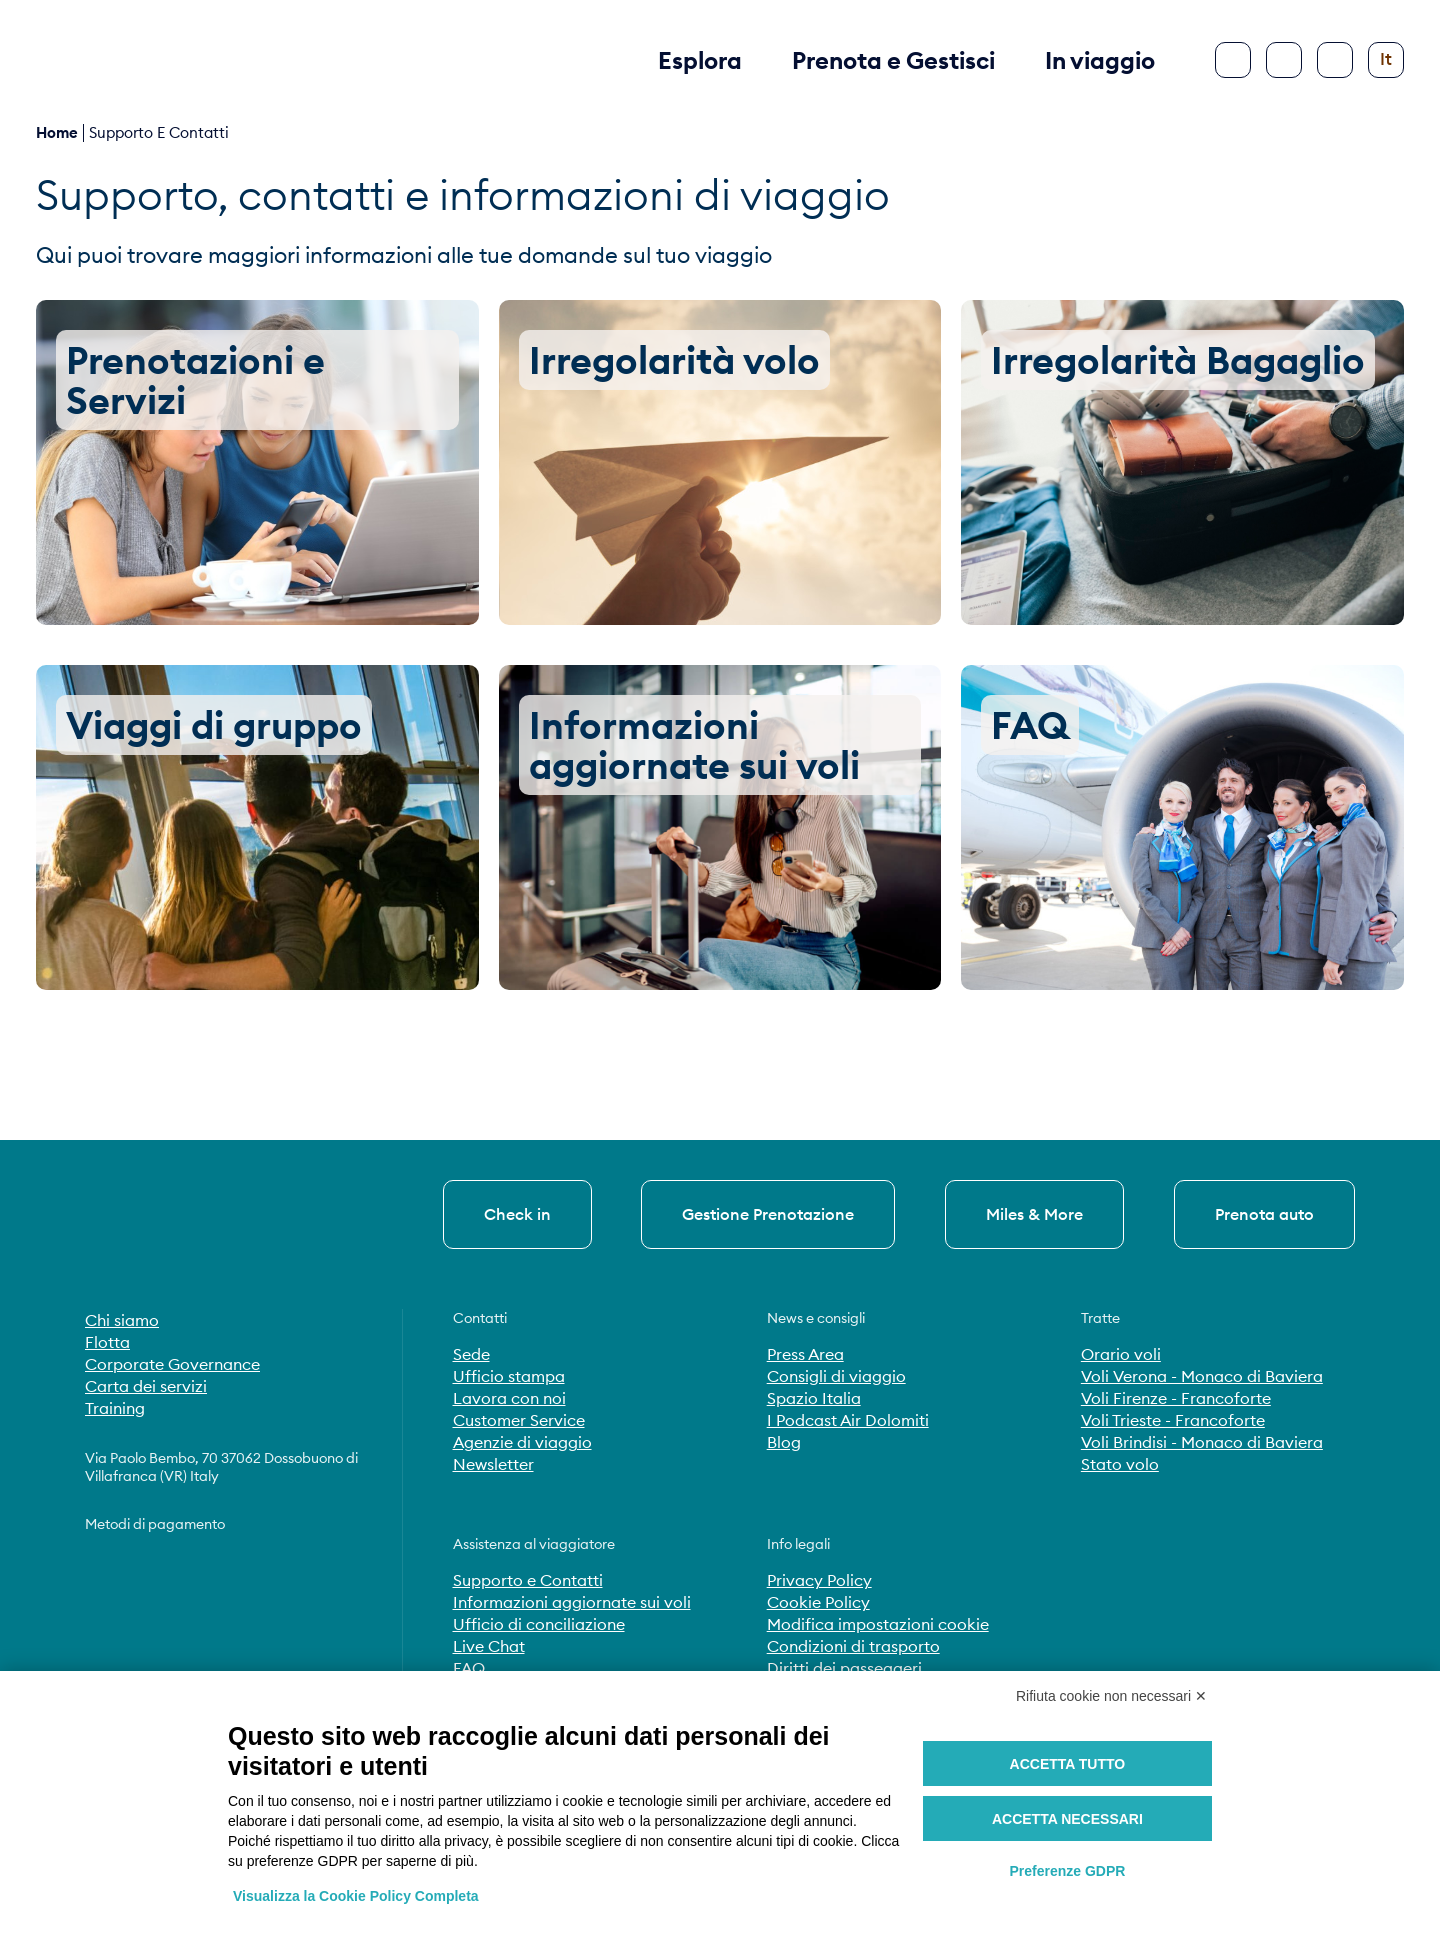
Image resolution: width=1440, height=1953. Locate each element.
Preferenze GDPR (1067, 1871)
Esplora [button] (700, 60)
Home (57, 132)
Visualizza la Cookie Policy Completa (356, 1896)
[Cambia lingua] (1386, 60)
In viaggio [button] (1100, 60)
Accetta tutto (1068, 1764)
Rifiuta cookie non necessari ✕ (1111, 1696)
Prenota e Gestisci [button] (893, 60)
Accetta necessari (1067, 1819)
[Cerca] (1284, 60)
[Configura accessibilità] (1335, 60)
